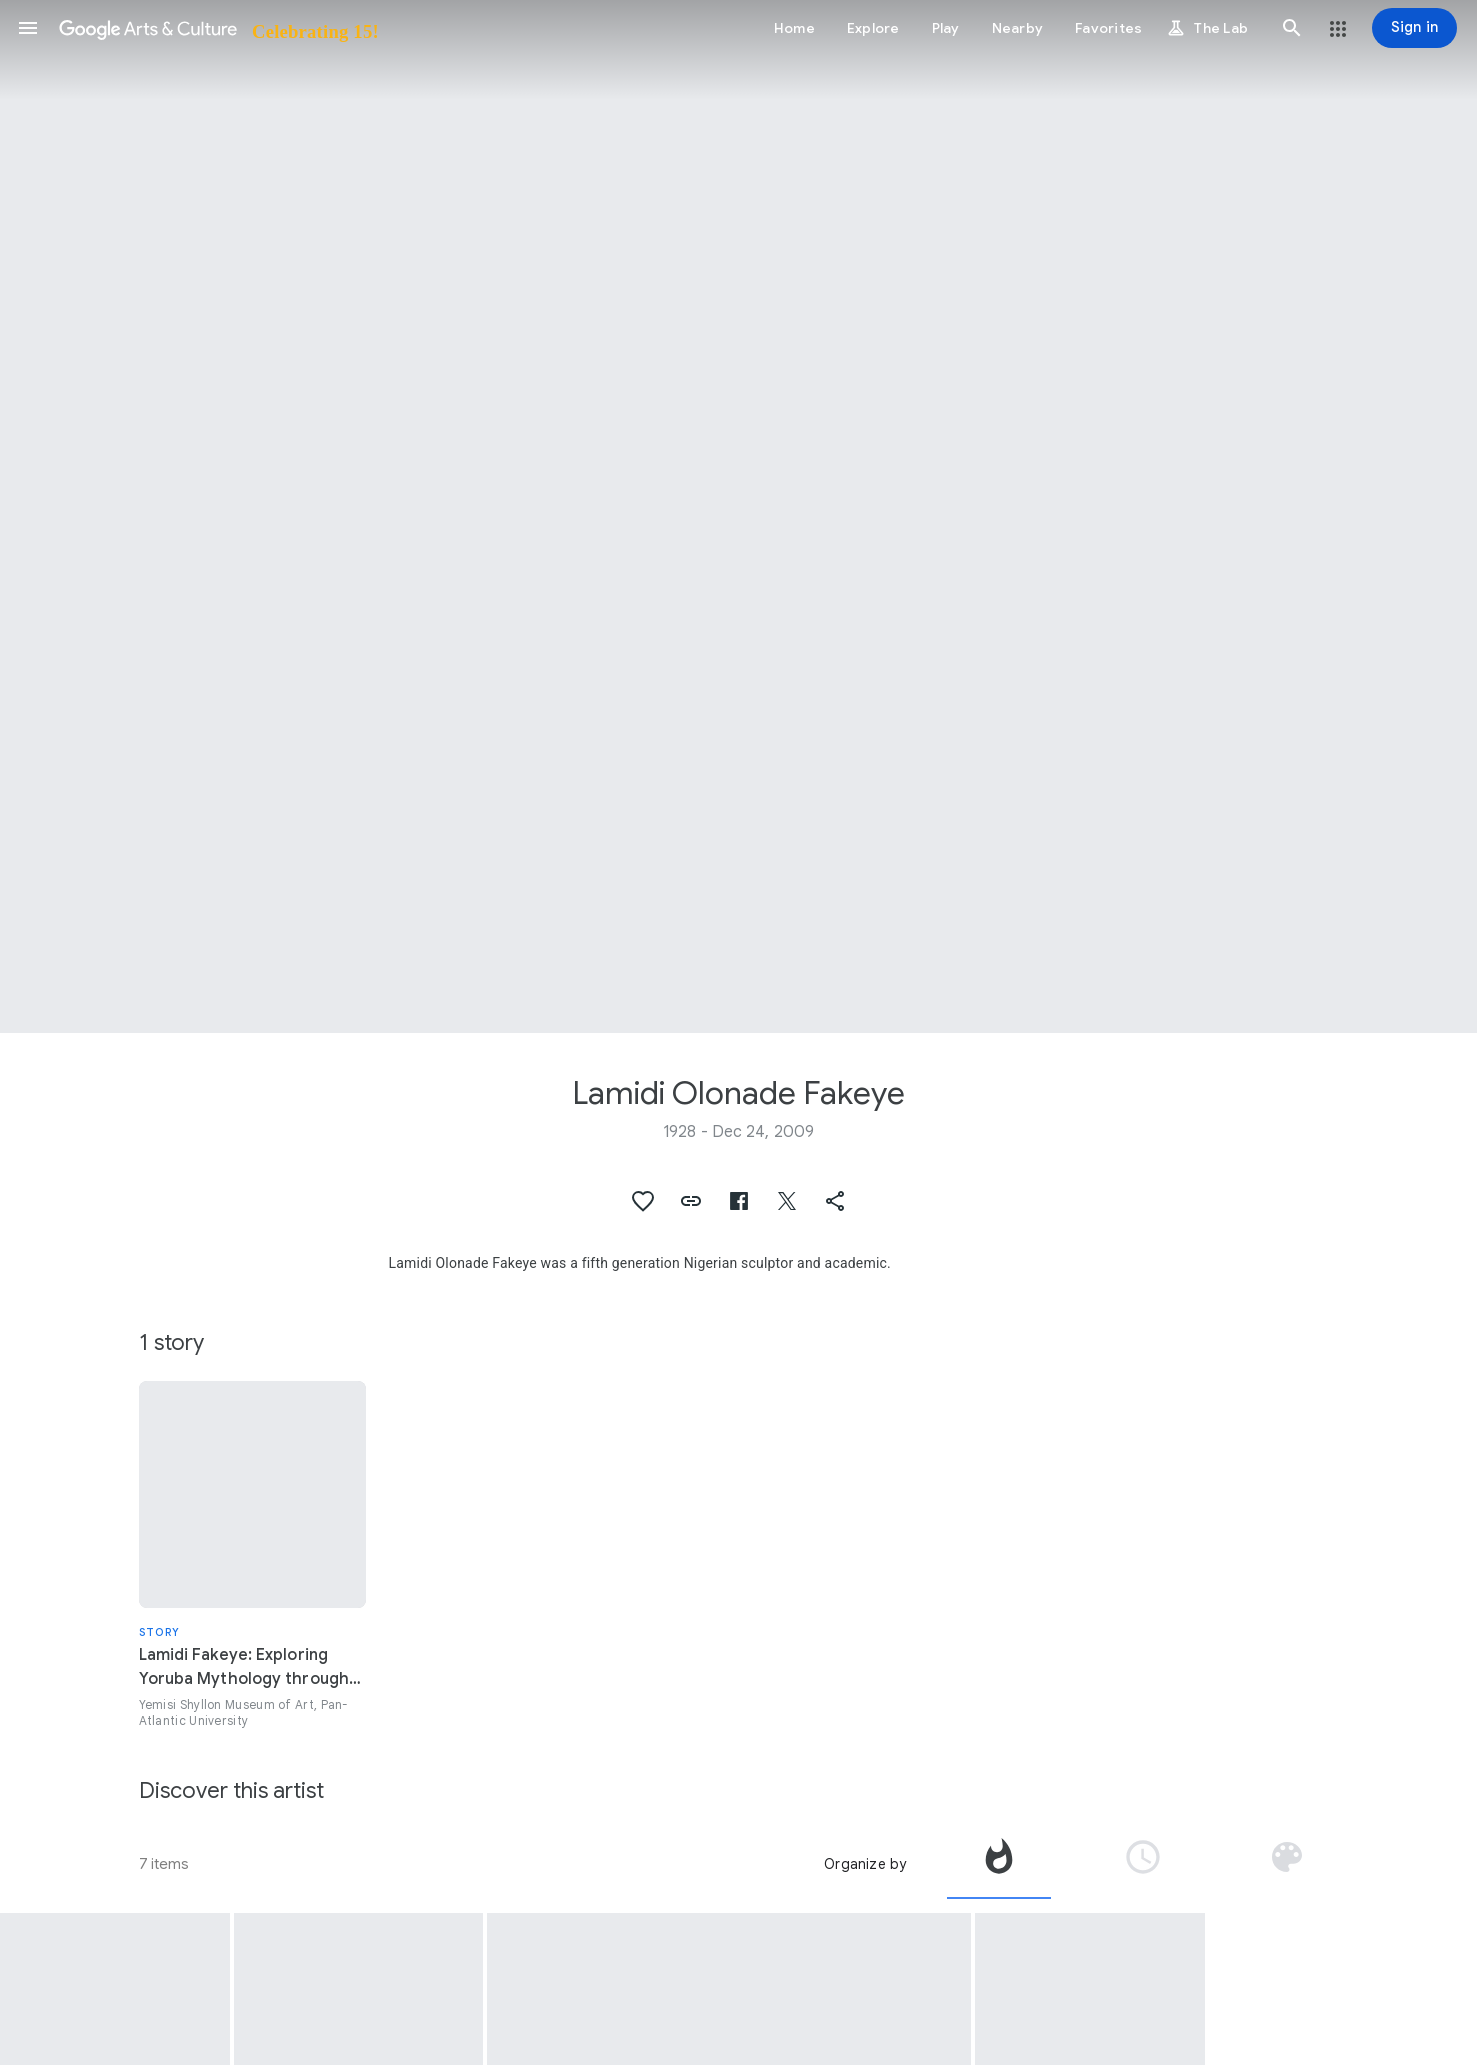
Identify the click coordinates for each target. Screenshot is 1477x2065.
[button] (28, 28)
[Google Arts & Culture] (217, 28)
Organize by (865, 1864)
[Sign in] (1414, 28)
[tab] (999, 1864)
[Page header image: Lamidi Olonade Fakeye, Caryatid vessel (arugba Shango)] (738, 516)
